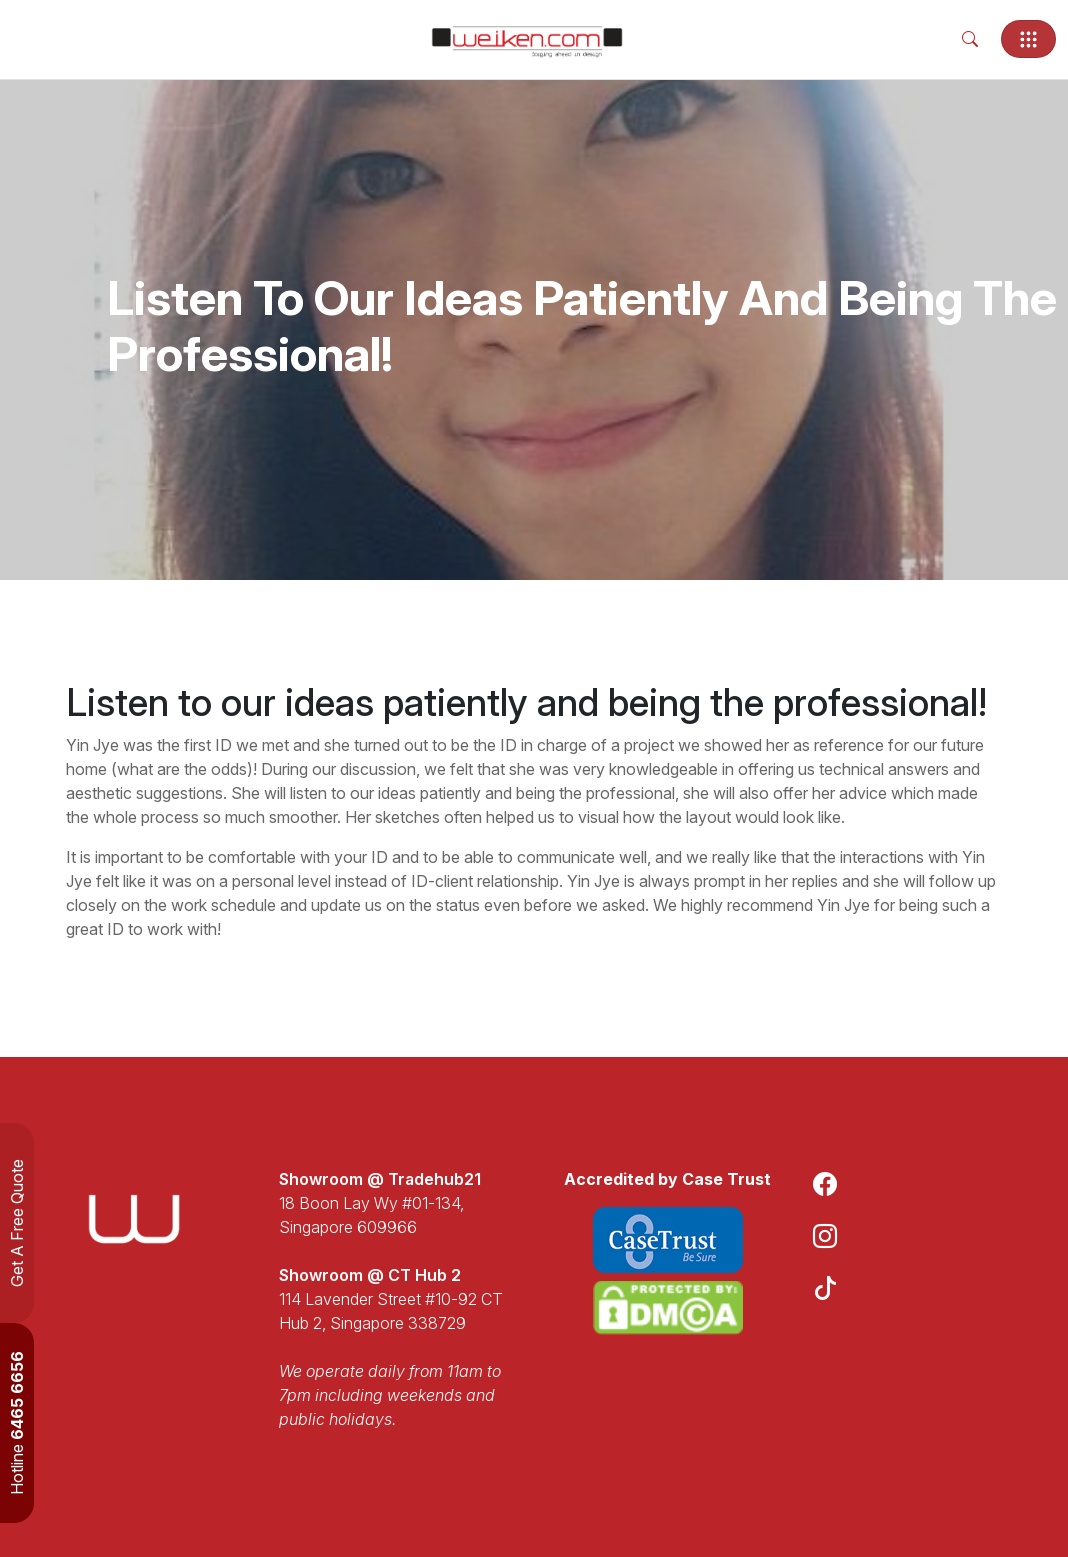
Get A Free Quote (17, 1223)
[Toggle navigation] (1028, 39)
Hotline (17, 1423)
